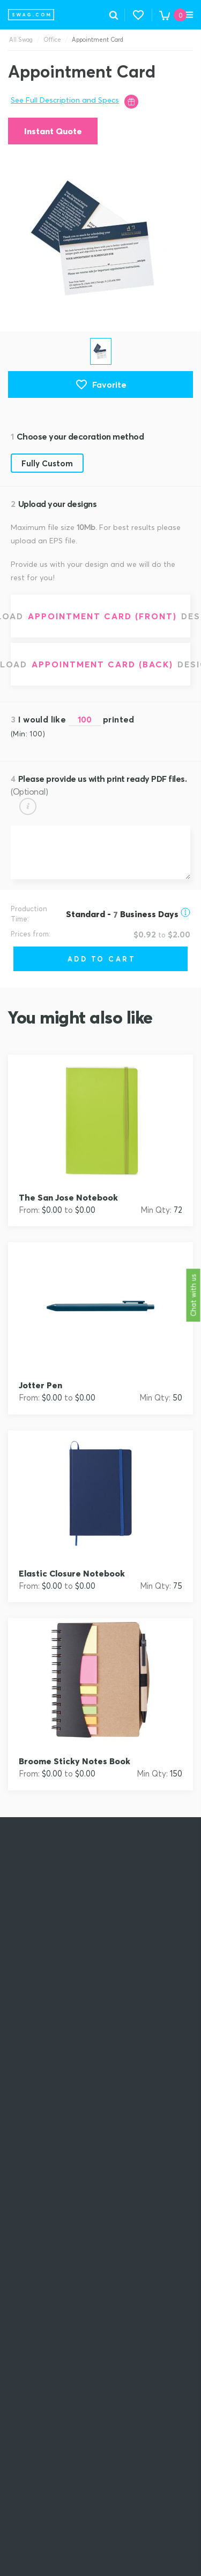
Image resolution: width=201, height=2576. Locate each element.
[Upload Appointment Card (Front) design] (100, 616)
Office (52, 39)
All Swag (21, 39)
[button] (138, 15)
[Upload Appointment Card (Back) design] (100, 664)
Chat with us (193, 1295)
